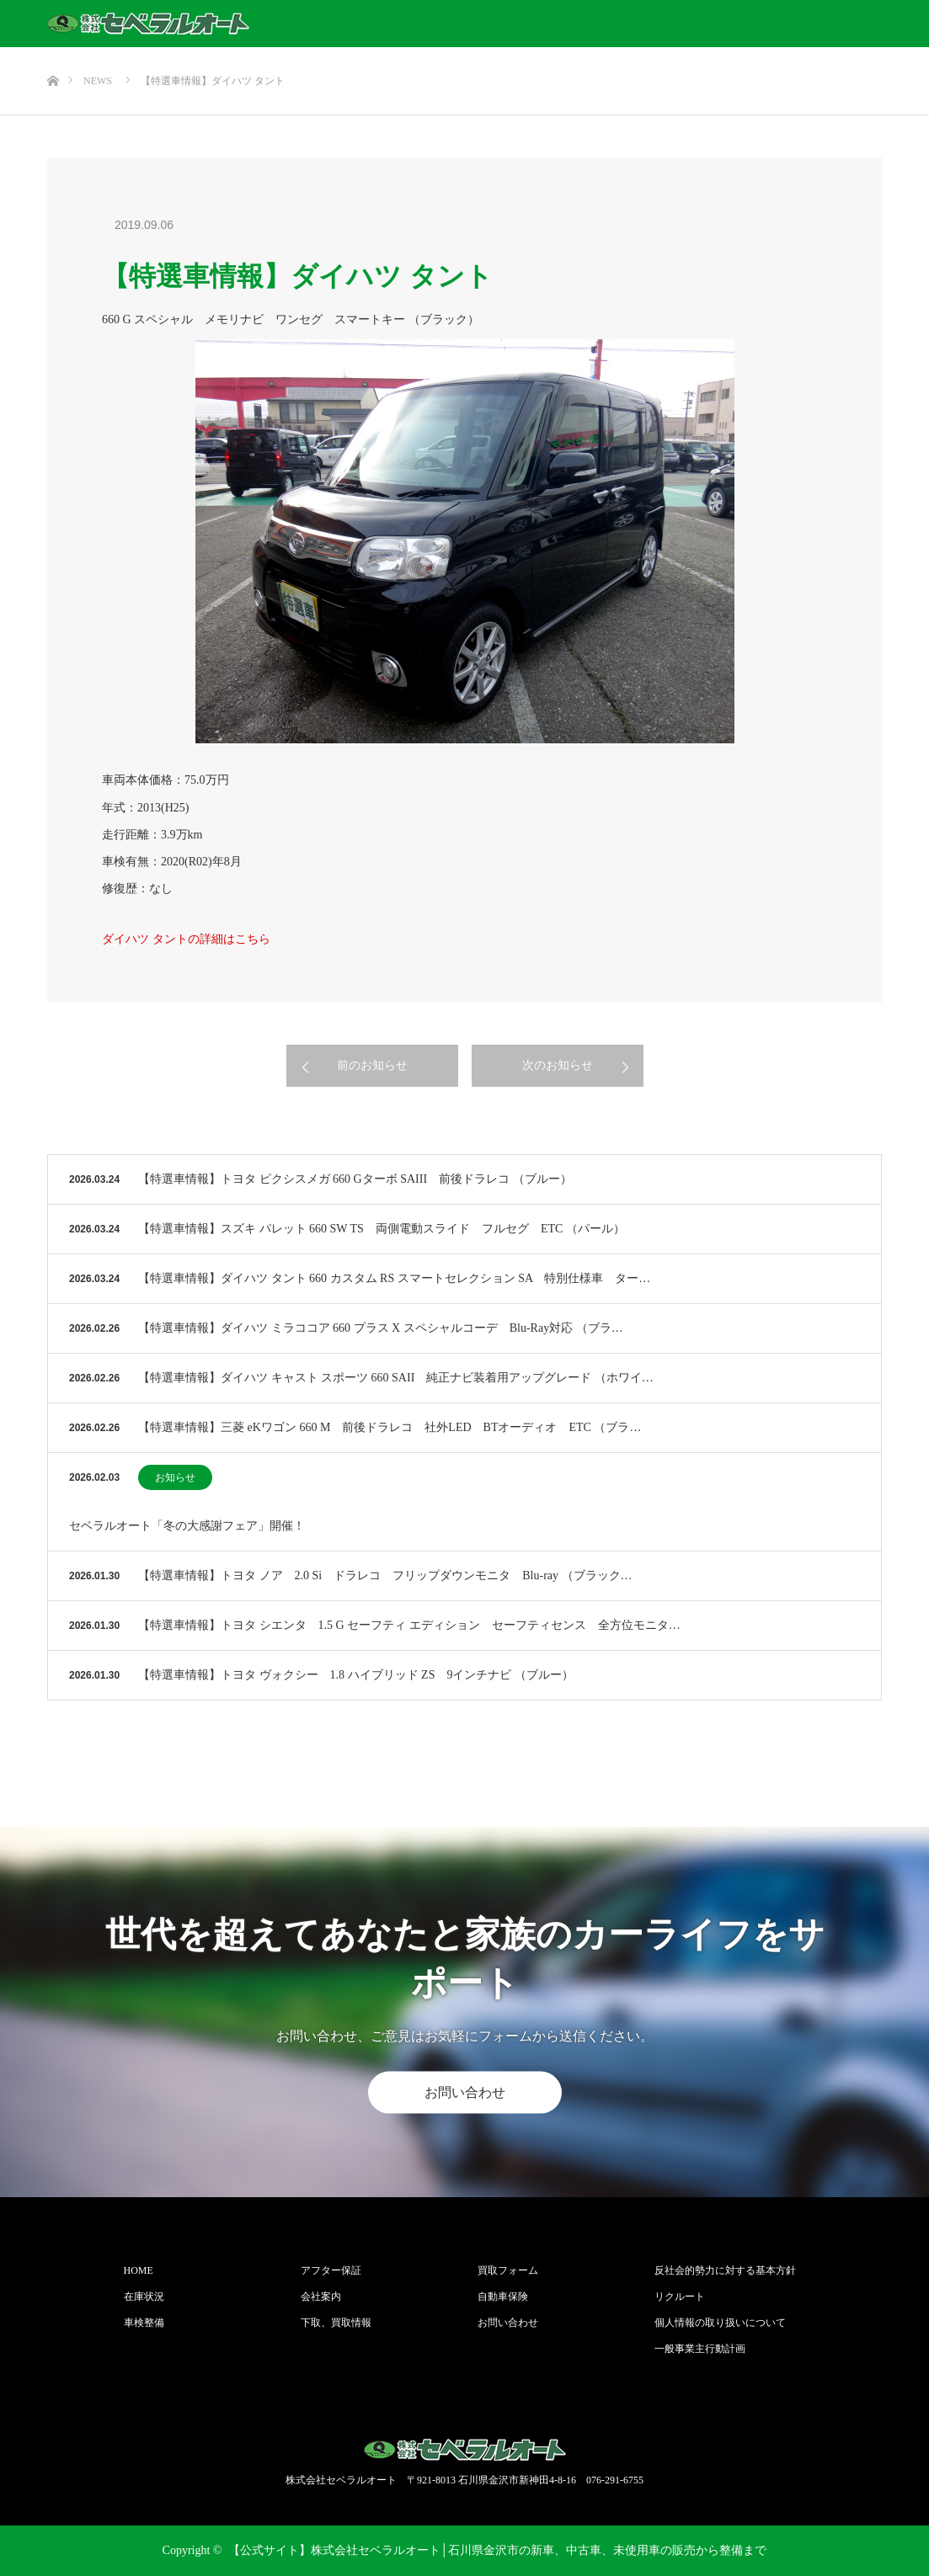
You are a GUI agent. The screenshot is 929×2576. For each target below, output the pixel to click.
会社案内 (321, 2296)
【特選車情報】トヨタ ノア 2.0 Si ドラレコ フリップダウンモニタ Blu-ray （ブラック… (385, 1575)
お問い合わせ (464, 2092)
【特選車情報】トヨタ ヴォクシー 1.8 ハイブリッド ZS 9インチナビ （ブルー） (356, 1675)
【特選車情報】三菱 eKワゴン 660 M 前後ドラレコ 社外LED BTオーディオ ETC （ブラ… (389, 1427)
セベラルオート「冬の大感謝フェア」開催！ (187, 1526)
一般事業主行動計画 (699, 2349)
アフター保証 (331, 2270)
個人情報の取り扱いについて (720, 2323)
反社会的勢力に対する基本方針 (725, 2270)
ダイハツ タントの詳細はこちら (186, 939)
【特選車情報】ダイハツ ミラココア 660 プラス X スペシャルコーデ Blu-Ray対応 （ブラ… (380, 1328)
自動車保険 (503, 2296)
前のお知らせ (372, 1065)
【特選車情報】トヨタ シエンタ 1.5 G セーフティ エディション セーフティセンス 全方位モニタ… (409, 1625)
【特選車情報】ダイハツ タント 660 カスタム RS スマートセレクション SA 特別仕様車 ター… (394, 1278)
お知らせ (175, 1477)
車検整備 (144, 2323)
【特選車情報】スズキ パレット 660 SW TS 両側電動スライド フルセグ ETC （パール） (381, 1228)
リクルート (679, 2296)
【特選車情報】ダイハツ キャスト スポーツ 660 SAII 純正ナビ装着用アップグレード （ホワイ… (396, 1377)
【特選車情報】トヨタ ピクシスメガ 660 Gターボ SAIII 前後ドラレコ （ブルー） (355, 1179)
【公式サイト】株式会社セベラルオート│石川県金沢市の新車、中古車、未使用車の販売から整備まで (497, 2550)
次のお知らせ (557, 1065)
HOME (138, 2270)
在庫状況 (144, 2296)
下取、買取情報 (336, 2323)
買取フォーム (508, 2270)
